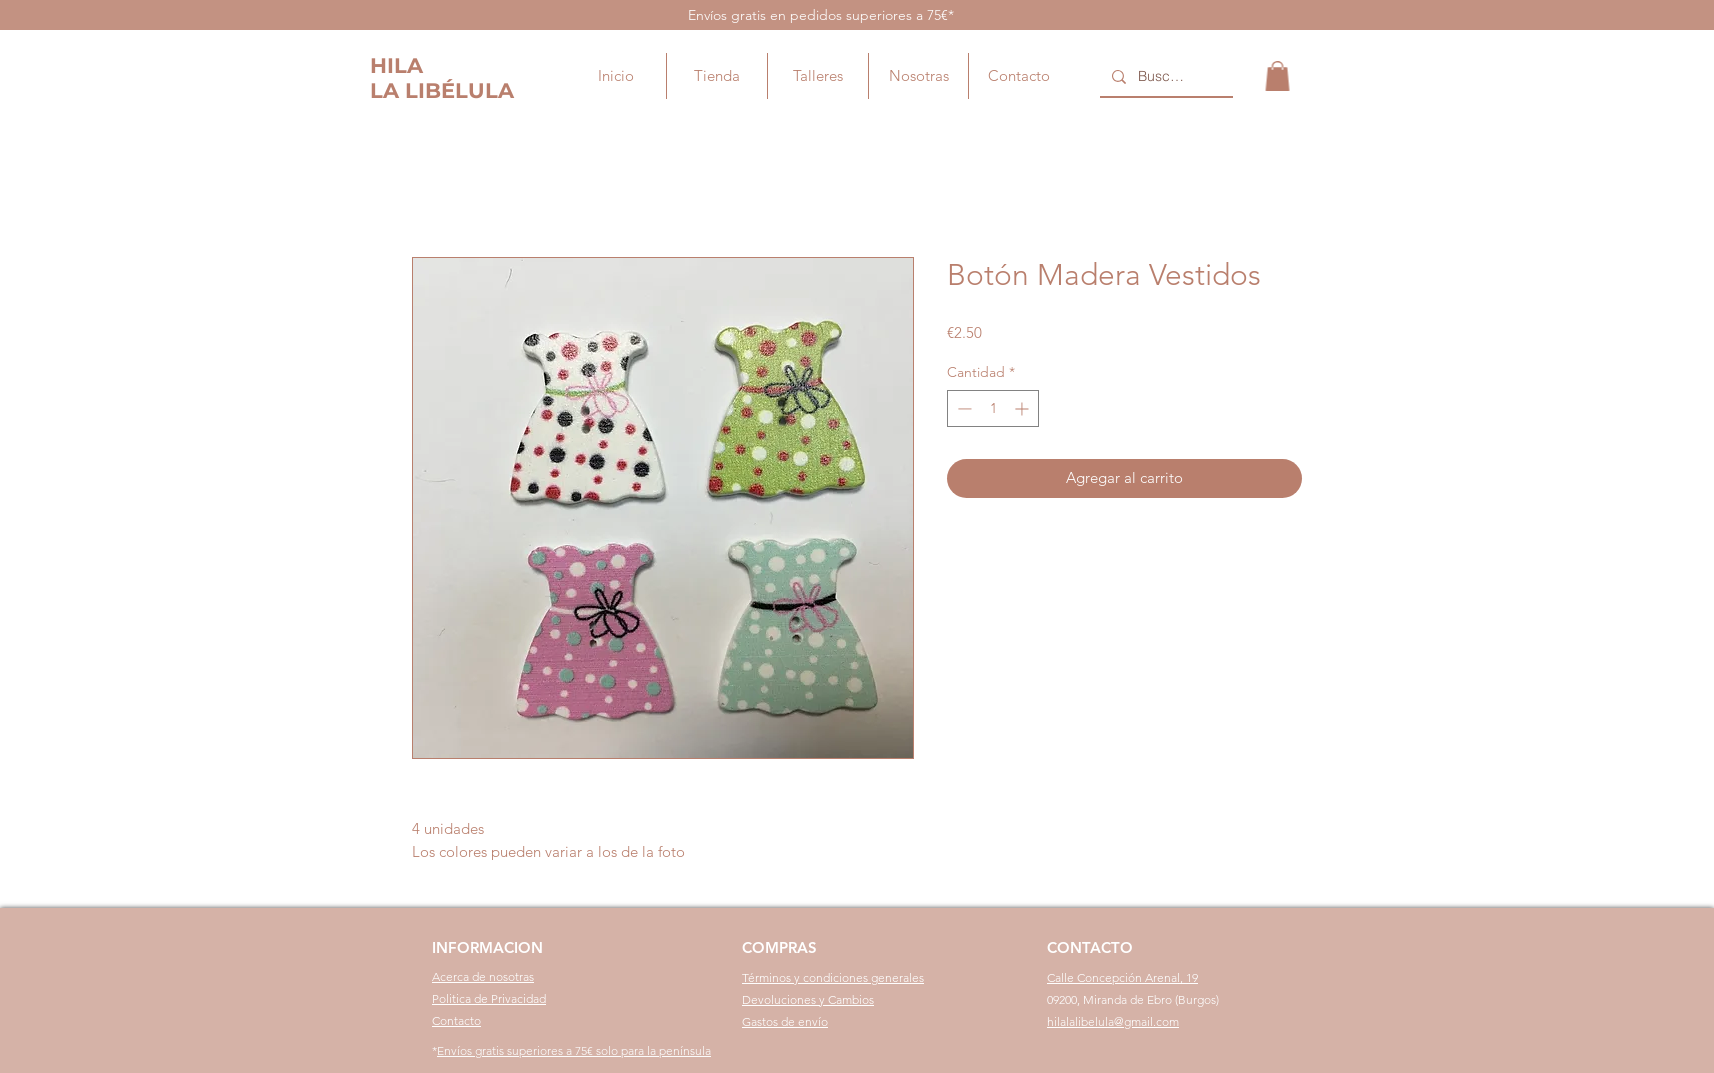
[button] (1277, 76)
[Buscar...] (1164, 77)
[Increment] (1023, 408)
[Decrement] (962, 408)
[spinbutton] (993, 408)
